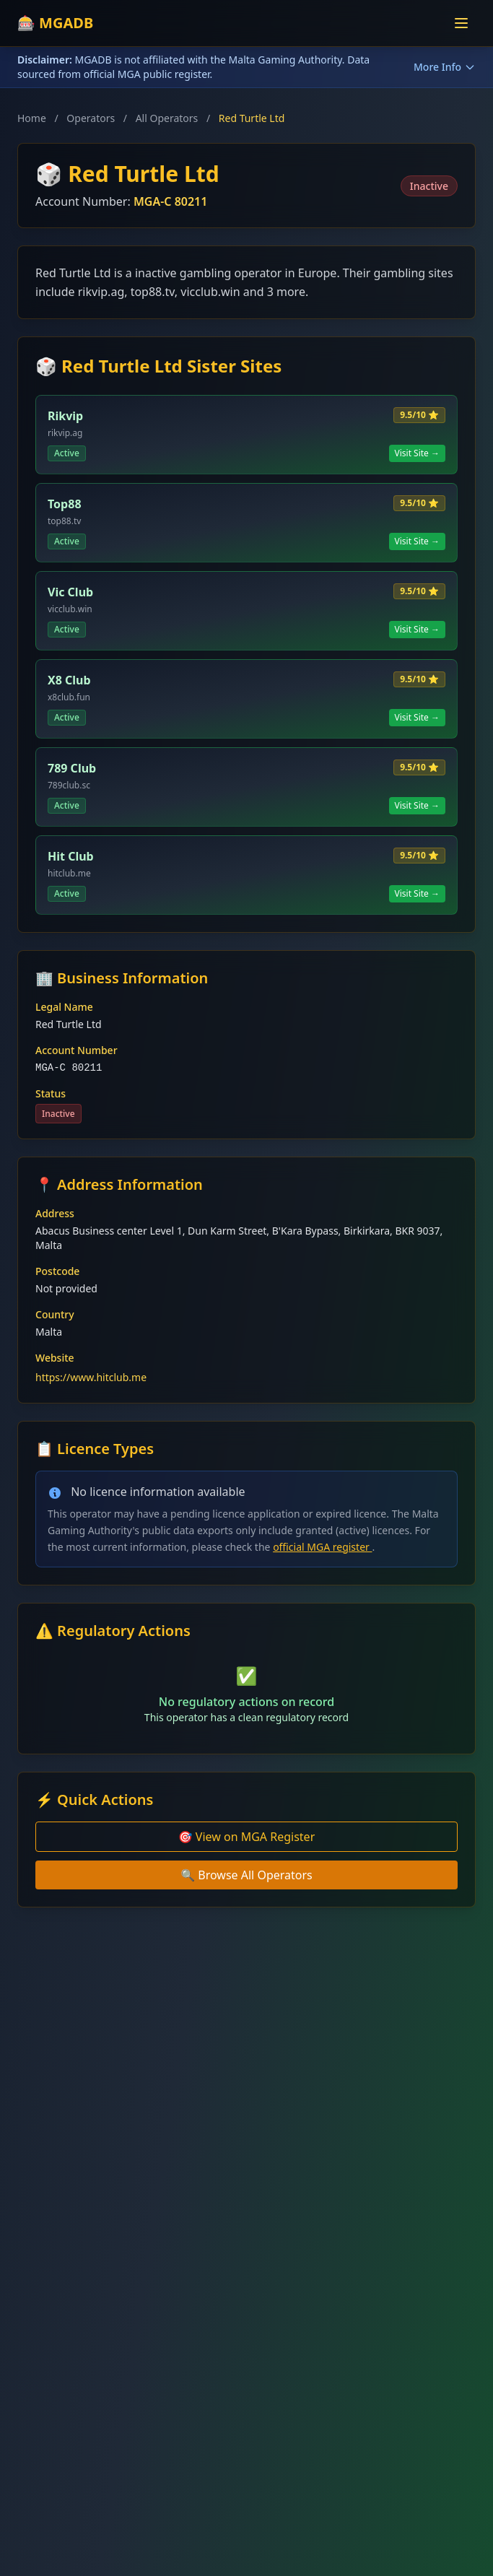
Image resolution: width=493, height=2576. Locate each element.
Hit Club (71, 856)
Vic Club (70, 592)
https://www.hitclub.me (91, 1377)
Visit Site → (417, 453)
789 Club (72, 768)
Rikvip (65, 416)
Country (54, 1314)
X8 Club (69, 680)
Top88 (65, 504)
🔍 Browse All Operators (246, 1875)
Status (50, 1093)
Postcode (57, 1271)
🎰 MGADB (55, 22)
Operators (90, 118)
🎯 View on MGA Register (246, 1837)
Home (31, 118)
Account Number (76, 1050)
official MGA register (322, 1547)
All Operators (167, 118)
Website (54, 1358)
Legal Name (64, 1007)
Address (54, 1213)
